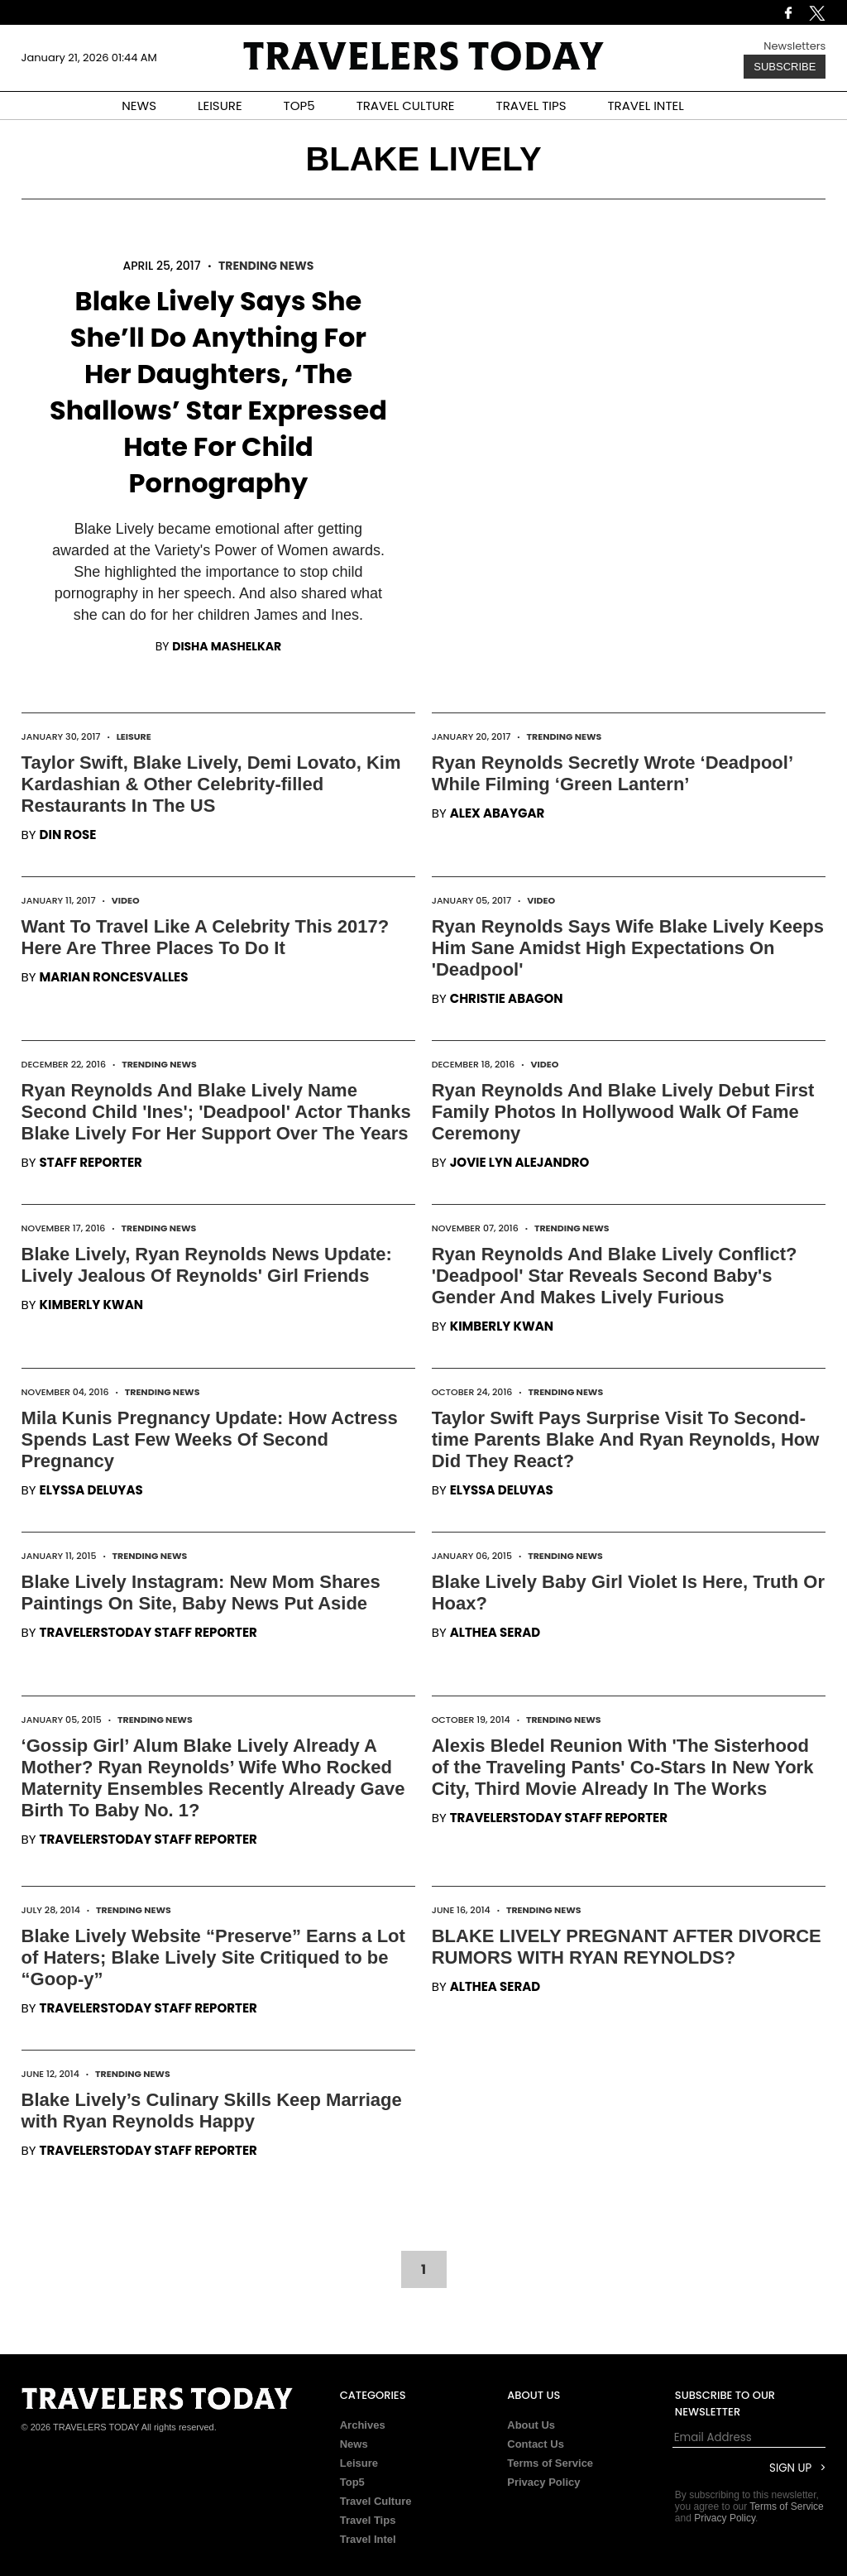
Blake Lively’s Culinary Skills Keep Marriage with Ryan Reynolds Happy (212, 2110)
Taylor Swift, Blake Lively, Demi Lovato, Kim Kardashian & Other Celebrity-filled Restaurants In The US (211, 784)
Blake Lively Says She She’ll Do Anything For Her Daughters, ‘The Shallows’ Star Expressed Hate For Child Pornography (218, 391)
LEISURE (220, 105)
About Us (531, 2425)
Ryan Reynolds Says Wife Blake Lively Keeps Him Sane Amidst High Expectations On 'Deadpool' (628, 948)
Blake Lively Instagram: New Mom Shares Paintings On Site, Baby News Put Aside (201, 1592)
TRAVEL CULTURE (406, 105)
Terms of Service (550, 2463)
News (354, 2444)
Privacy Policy (543, 2482)
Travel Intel (368, 2539)
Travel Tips (368, 2520)
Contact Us (535, 2444)
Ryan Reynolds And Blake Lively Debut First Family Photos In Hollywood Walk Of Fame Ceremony (623, 1112)
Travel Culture (376, 2501)
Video (126, 900)
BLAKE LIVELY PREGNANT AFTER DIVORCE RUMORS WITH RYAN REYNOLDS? (626, 1947)
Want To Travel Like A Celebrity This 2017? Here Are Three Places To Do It (206, 937)
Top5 (352, 2482)
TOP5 (299, 105)
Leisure (134, 736)
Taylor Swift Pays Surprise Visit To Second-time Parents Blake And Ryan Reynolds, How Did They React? (626, 1439)
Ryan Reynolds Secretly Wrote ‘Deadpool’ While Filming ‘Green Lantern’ (612, 773)
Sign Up (790, 2468)
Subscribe (785, 66)
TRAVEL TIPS (531, 105)
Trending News (265, 265)
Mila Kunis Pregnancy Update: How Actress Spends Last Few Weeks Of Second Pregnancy (210, 1439)
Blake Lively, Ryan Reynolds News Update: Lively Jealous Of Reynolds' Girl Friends (207, 1265)
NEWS (139, 105)
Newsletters (794, 46)
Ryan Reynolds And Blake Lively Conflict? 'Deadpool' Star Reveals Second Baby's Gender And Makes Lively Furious (614, 1275)
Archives (362, 2425)
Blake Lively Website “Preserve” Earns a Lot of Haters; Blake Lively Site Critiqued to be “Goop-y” (213, 1957)
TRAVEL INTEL (646, 105)
